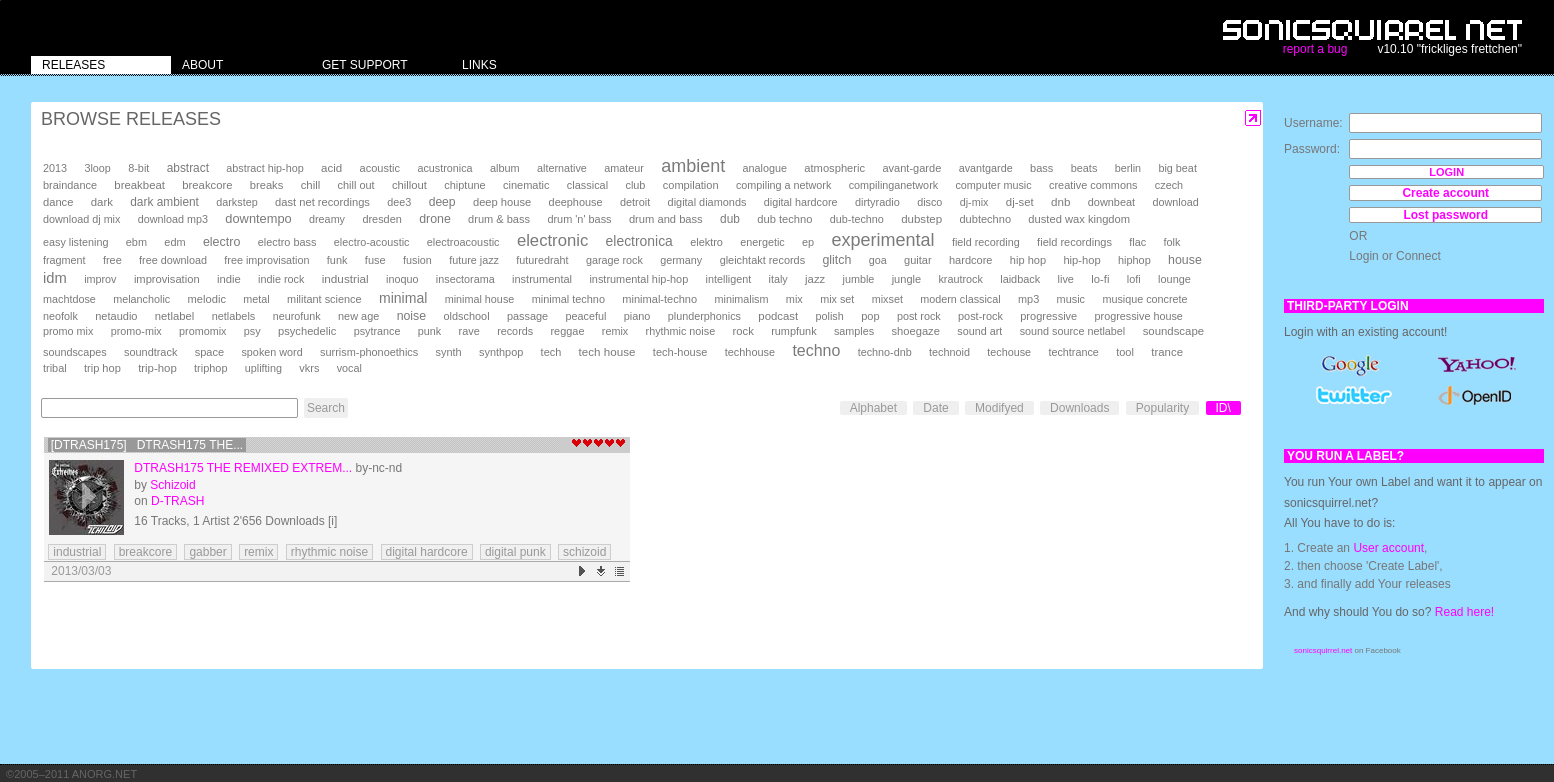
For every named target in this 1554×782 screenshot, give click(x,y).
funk (337, 260)
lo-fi (1100, 279)
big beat (1177, 168)
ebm (136, 242)
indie (229, 279)
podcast (778, 316)
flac (1137, 242)
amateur (624, 168)
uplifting (263, 368)
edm (174, 242)
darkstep (236, 202)
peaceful (586, 316)
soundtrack (150, 352)
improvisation (167, 279)
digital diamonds (707, 202)
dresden (381, 219)
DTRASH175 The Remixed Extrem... (243, 468)
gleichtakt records (762, 260)
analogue (765, 168)
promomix (202, 331)
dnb (1060, 201)
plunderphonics (704, 316)
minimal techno (568, 299)
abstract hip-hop (264, 168)
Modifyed (999, 408)
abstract (188, 168)
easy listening (75, 242)
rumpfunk (793, 331)
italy (778, 279)
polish (830, 316)
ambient (693, 166)
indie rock (281, 279)
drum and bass (666, 219)
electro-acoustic (372, 242)
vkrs (309, 368)
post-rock (980, 316)
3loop (97, 168)
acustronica (444, 168)
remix (615, 331)
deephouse (576, 202)
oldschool (467, 316)
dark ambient (164, 202)
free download (173, 260)
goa (878, 260)
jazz (815, 279)
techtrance (1073, 352)
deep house (502, 202)
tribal (55, 368)
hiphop (1134, 260)
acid (331, 168)
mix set (837, 299)
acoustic (380, 168)
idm (55, 278)
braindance (70, 185)
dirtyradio (877, 202)
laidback (1020, 279)
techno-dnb (885, 352)
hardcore (971, 260)
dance (58, 202)
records (515, 331)
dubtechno (985, 219)
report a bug (1315, 49)
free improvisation (266, 260)
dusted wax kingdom (1079, 219)
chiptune (464, 185)
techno (816, 350)
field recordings (1074, 242)
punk (429, 331)
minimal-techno (659, 299)
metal (256, 299)
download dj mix (81, 219)
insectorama (465, 279)
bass (1041, 168)
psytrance (377, 331)
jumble (859, 279)
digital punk (515, 552)
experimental (883, 240)
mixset (887, 299)
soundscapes (75, 352)
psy (252, 331)
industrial (345, 278)
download (1175, 202)
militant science (324, 299)
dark (102, 202)
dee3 (399, 202)
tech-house (680, 352)
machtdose (69, 299)
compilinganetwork (893, 185)
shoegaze (916, 331)
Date (935, 408)
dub (730, 219)
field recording (986, 242)
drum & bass (499, 219)
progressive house (1139, 316)
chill (311, 185)
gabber (207, 552)
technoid (949, 352)
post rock (919, 316)
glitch (836, 260)
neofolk (60, 316)
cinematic (526, 185)
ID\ (1223, 408)
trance (1167, 352)
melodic (207, 299)
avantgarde (986, 168)
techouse (1009, 352)
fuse (375, 260)
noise (412, 316)
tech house (607, 351)
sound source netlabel (1073, 331)
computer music (993, 185)
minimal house (480, 299)
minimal (403, 298)
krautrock (960, 279)
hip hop (1028, 260)
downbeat (1111, 202)
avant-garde (911, 168)
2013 (55, 168)
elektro (706, 242)
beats (1084, 168)
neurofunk (297, 316)
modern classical (960, 299)
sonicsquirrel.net (1323, 650)
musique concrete (1144, 299)
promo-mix (136, 331)
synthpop (501, 352)
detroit (635, 202)
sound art (979, 331)
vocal (349, 368)
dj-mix (974, 202)
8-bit (138, 168)
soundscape (1173, 331)
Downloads (1079, 408)
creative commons (1093, 185)
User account (1388, 548)
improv (100, 279)
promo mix (68, 331)
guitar (918, 260)
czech (1169, 185)
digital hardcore (801, 202)
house (1185, 260)
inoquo (402, 279)
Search (326, 408)
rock (743, 331)
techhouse (750, 352)
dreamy (327, 219)
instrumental (542, 279)
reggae (567, 331)
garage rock (614, 260)
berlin (1128, 168)
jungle (906, 279)
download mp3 (173, 219)
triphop (210, 368)
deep (442, 202)
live (1066, 279)
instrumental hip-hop (638, 279)
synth (449, 352)
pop (870, 316)
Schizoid (172, 485)
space (209, 352)
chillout (409, 185)
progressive (1048, 316)
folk (1171, 242)
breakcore (207, 185)
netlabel (174, 316)
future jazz (474, 260)
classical (587, 185)
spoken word (271, 352)
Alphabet (873, 408)
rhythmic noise (681, 331)
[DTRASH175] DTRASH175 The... (147, 445)
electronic (552, 240)
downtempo (258, 218)
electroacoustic (463, 242)
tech (551, 352)
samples (854, 331)
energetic (762, 242)
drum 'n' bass (579, 219)
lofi (1134, 279)
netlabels (234, 316)
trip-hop (157, 368)
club (635, 185)
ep (808, 242)
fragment (64, 260)
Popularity (1162, 408)
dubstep (921, 219)
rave (469, 331)
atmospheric (834, 168)
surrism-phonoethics (369, 352)
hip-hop (1081, 260)
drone (435, 219)
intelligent (729, 279)
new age (358, 316)
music (1071, 299)
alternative (562, 168)
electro (221, 242)
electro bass (287, 242)
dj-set (1020, 202)
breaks (267, 185)
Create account (1445, 193)
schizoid (584, 552)
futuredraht (542, 260)
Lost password (1445, 215)
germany (681, 260)
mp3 (1028, 299)
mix (794, 299)
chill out (356, 185)
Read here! (1464, 612)
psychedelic (307, 331)
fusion (417, 260)
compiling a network (783, 185)
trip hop (102, 368)
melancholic (141, 299)
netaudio (116, 316)
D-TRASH (177, 501)
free (112, 260)
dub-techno (857, 219)
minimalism (741, 299)
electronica (639, 241)
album (505, 168)
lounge (1174, 279)
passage (527, 316)
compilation (691, 185)
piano (637, 316)
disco (929, 202)
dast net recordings (322, 202)
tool (1125, 352)
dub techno (784, 219)
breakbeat (139, 185)
